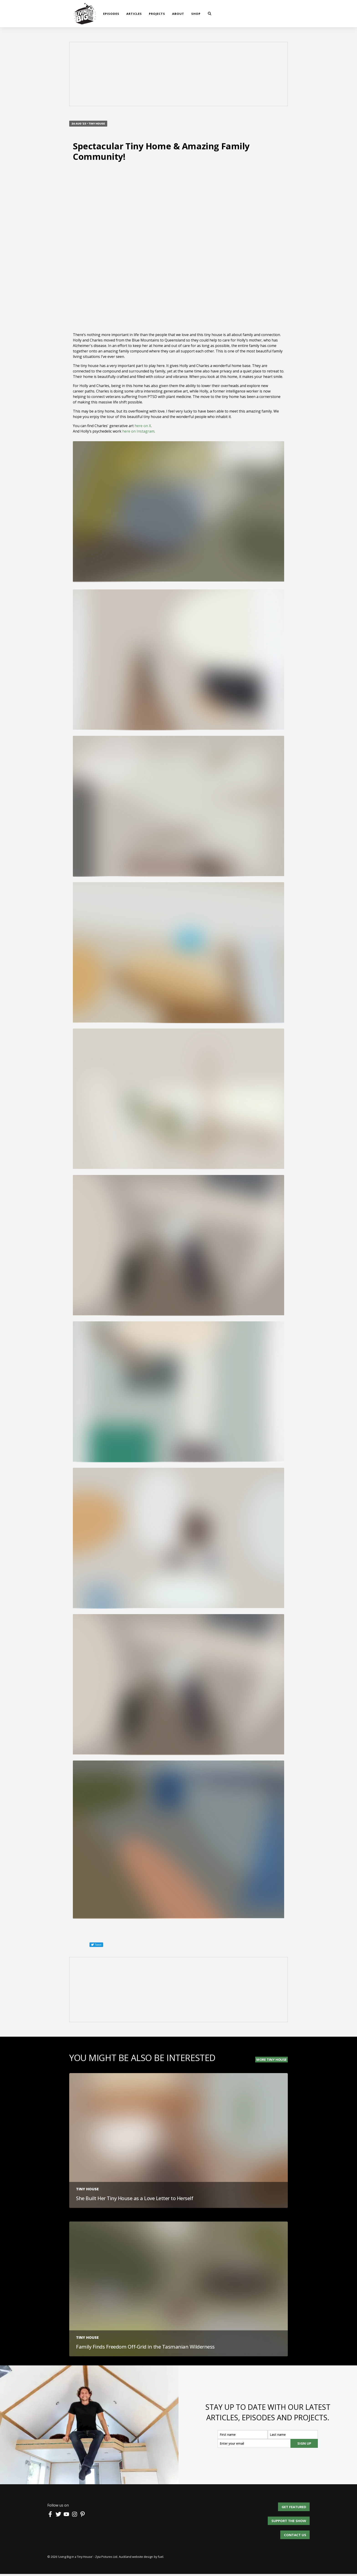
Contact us (295, 2533)
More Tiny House (271, 2059)
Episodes (111, 14)
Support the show (292, 2519)
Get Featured (297, 2505)
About (178, 14)
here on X (143, 425)
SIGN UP (304, 2443)
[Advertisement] (178, 74)
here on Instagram (138, 431)
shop (196, 14)
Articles (134, 14)
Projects (157, 14)
